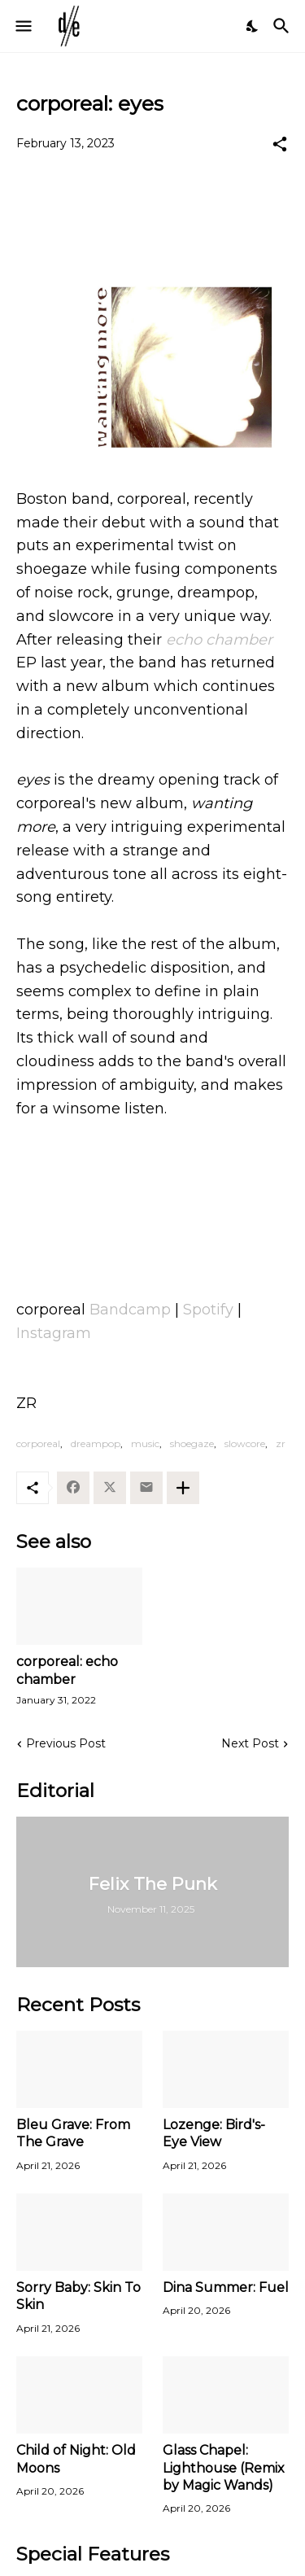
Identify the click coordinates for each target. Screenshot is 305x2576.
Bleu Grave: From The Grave (73, 2133)
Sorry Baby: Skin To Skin (78, 2296)
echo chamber (219, 640)
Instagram (53, 1333)
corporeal (38, 1443)
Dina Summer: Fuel (226, 2287)
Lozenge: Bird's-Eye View (214, 2133)
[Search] (283, 26)
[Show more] (183, 1488)
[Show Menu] (22, 26)
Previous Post (66, 1743)
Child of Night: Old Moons (76, 2459)
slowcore (244, 1443)
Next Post (250, 1743)
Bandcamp (130, 1310)
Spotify (208, 1310)
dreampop (95, 1443)
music (145, 1443)
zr (280, 1443)
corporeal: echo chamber (67, 1670)
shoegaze (192, 1443)
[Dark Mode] (253, 26)
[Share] (280, 144)
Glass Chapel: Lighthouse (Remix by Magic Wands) (224, 2468)
